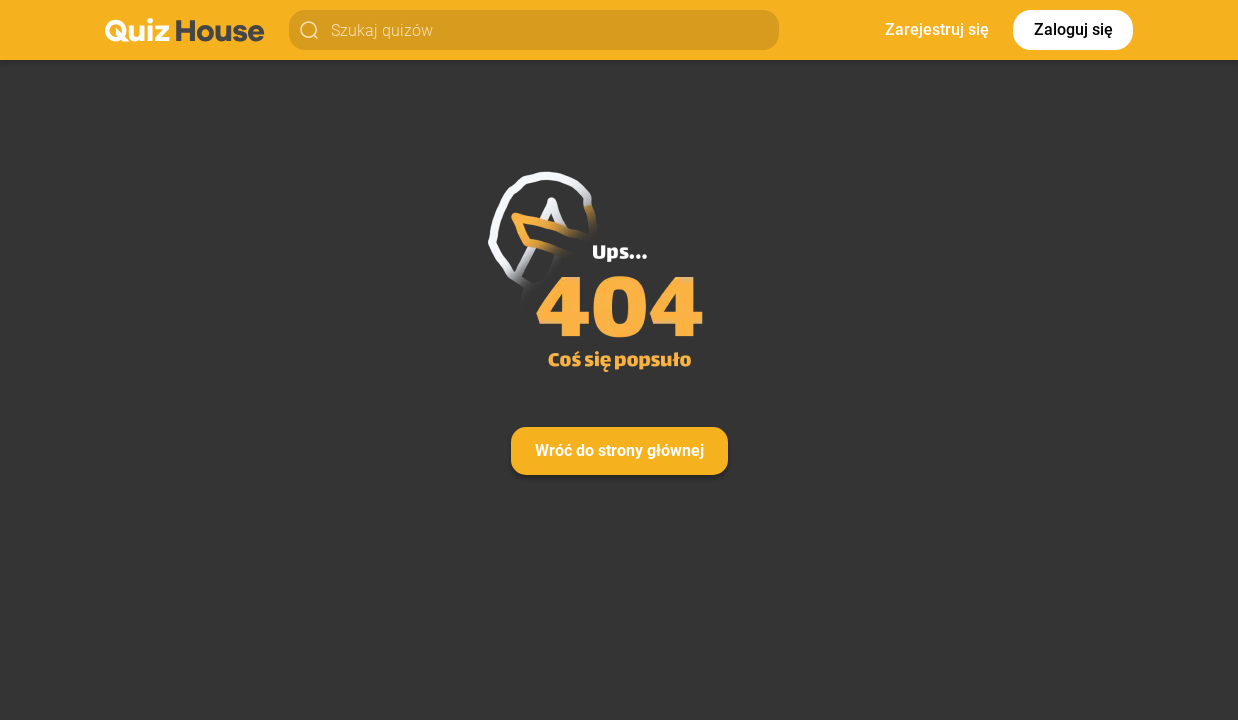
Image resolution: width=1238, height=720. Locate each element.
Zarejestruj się (937, 29)
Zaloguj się (1073, 29)
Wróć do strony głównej (619, 450)
